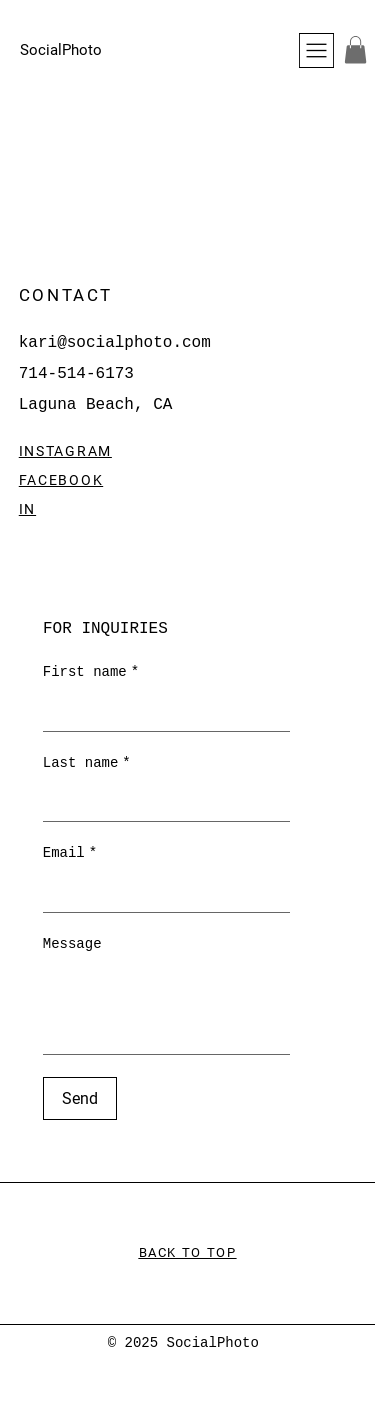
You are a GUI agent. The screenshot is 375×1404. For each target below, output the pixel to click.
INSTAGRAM (65, 451)
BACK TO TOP (188, 1252)
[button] (355, 49)
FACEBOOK (61, 480)
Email (70, 854)
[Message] (167, 1008)
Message (72, 944)
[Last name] (161, 801)
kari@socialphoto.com (115, 343)
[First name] (161, 711)
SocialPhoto (61, 50)
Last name (87, 764)
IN (27, 509)
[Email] (161, 892)
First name (91, 673)
